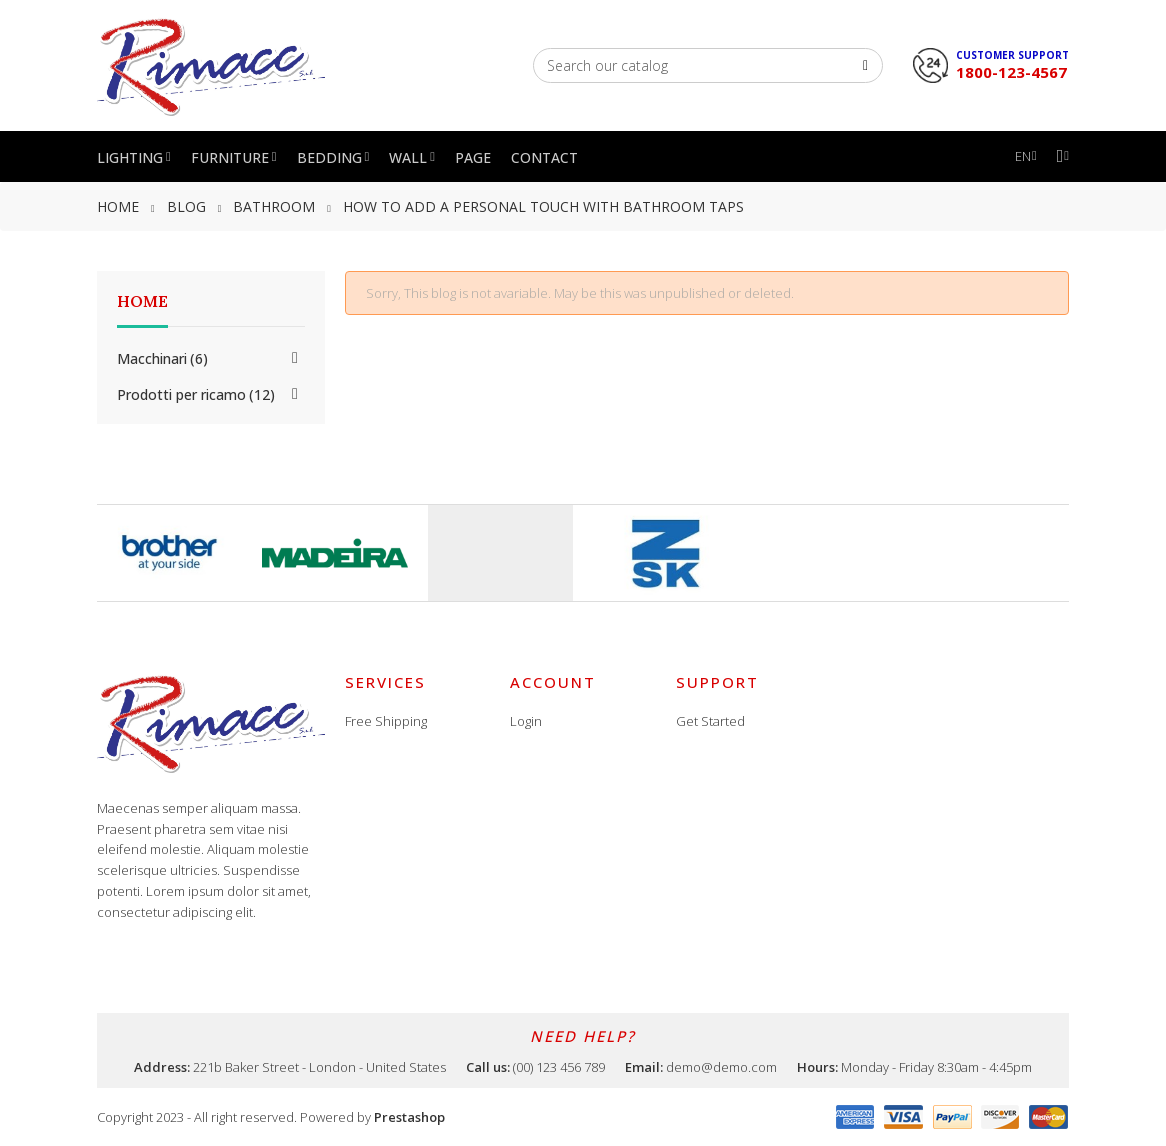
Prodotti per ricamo (196, 394)
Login (526, 721)
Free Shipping (386, 721)
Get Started (710, 721)
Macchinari (162, 358)
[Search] (708, 65)
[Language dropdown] (1026, 156)
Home (142, 301)
